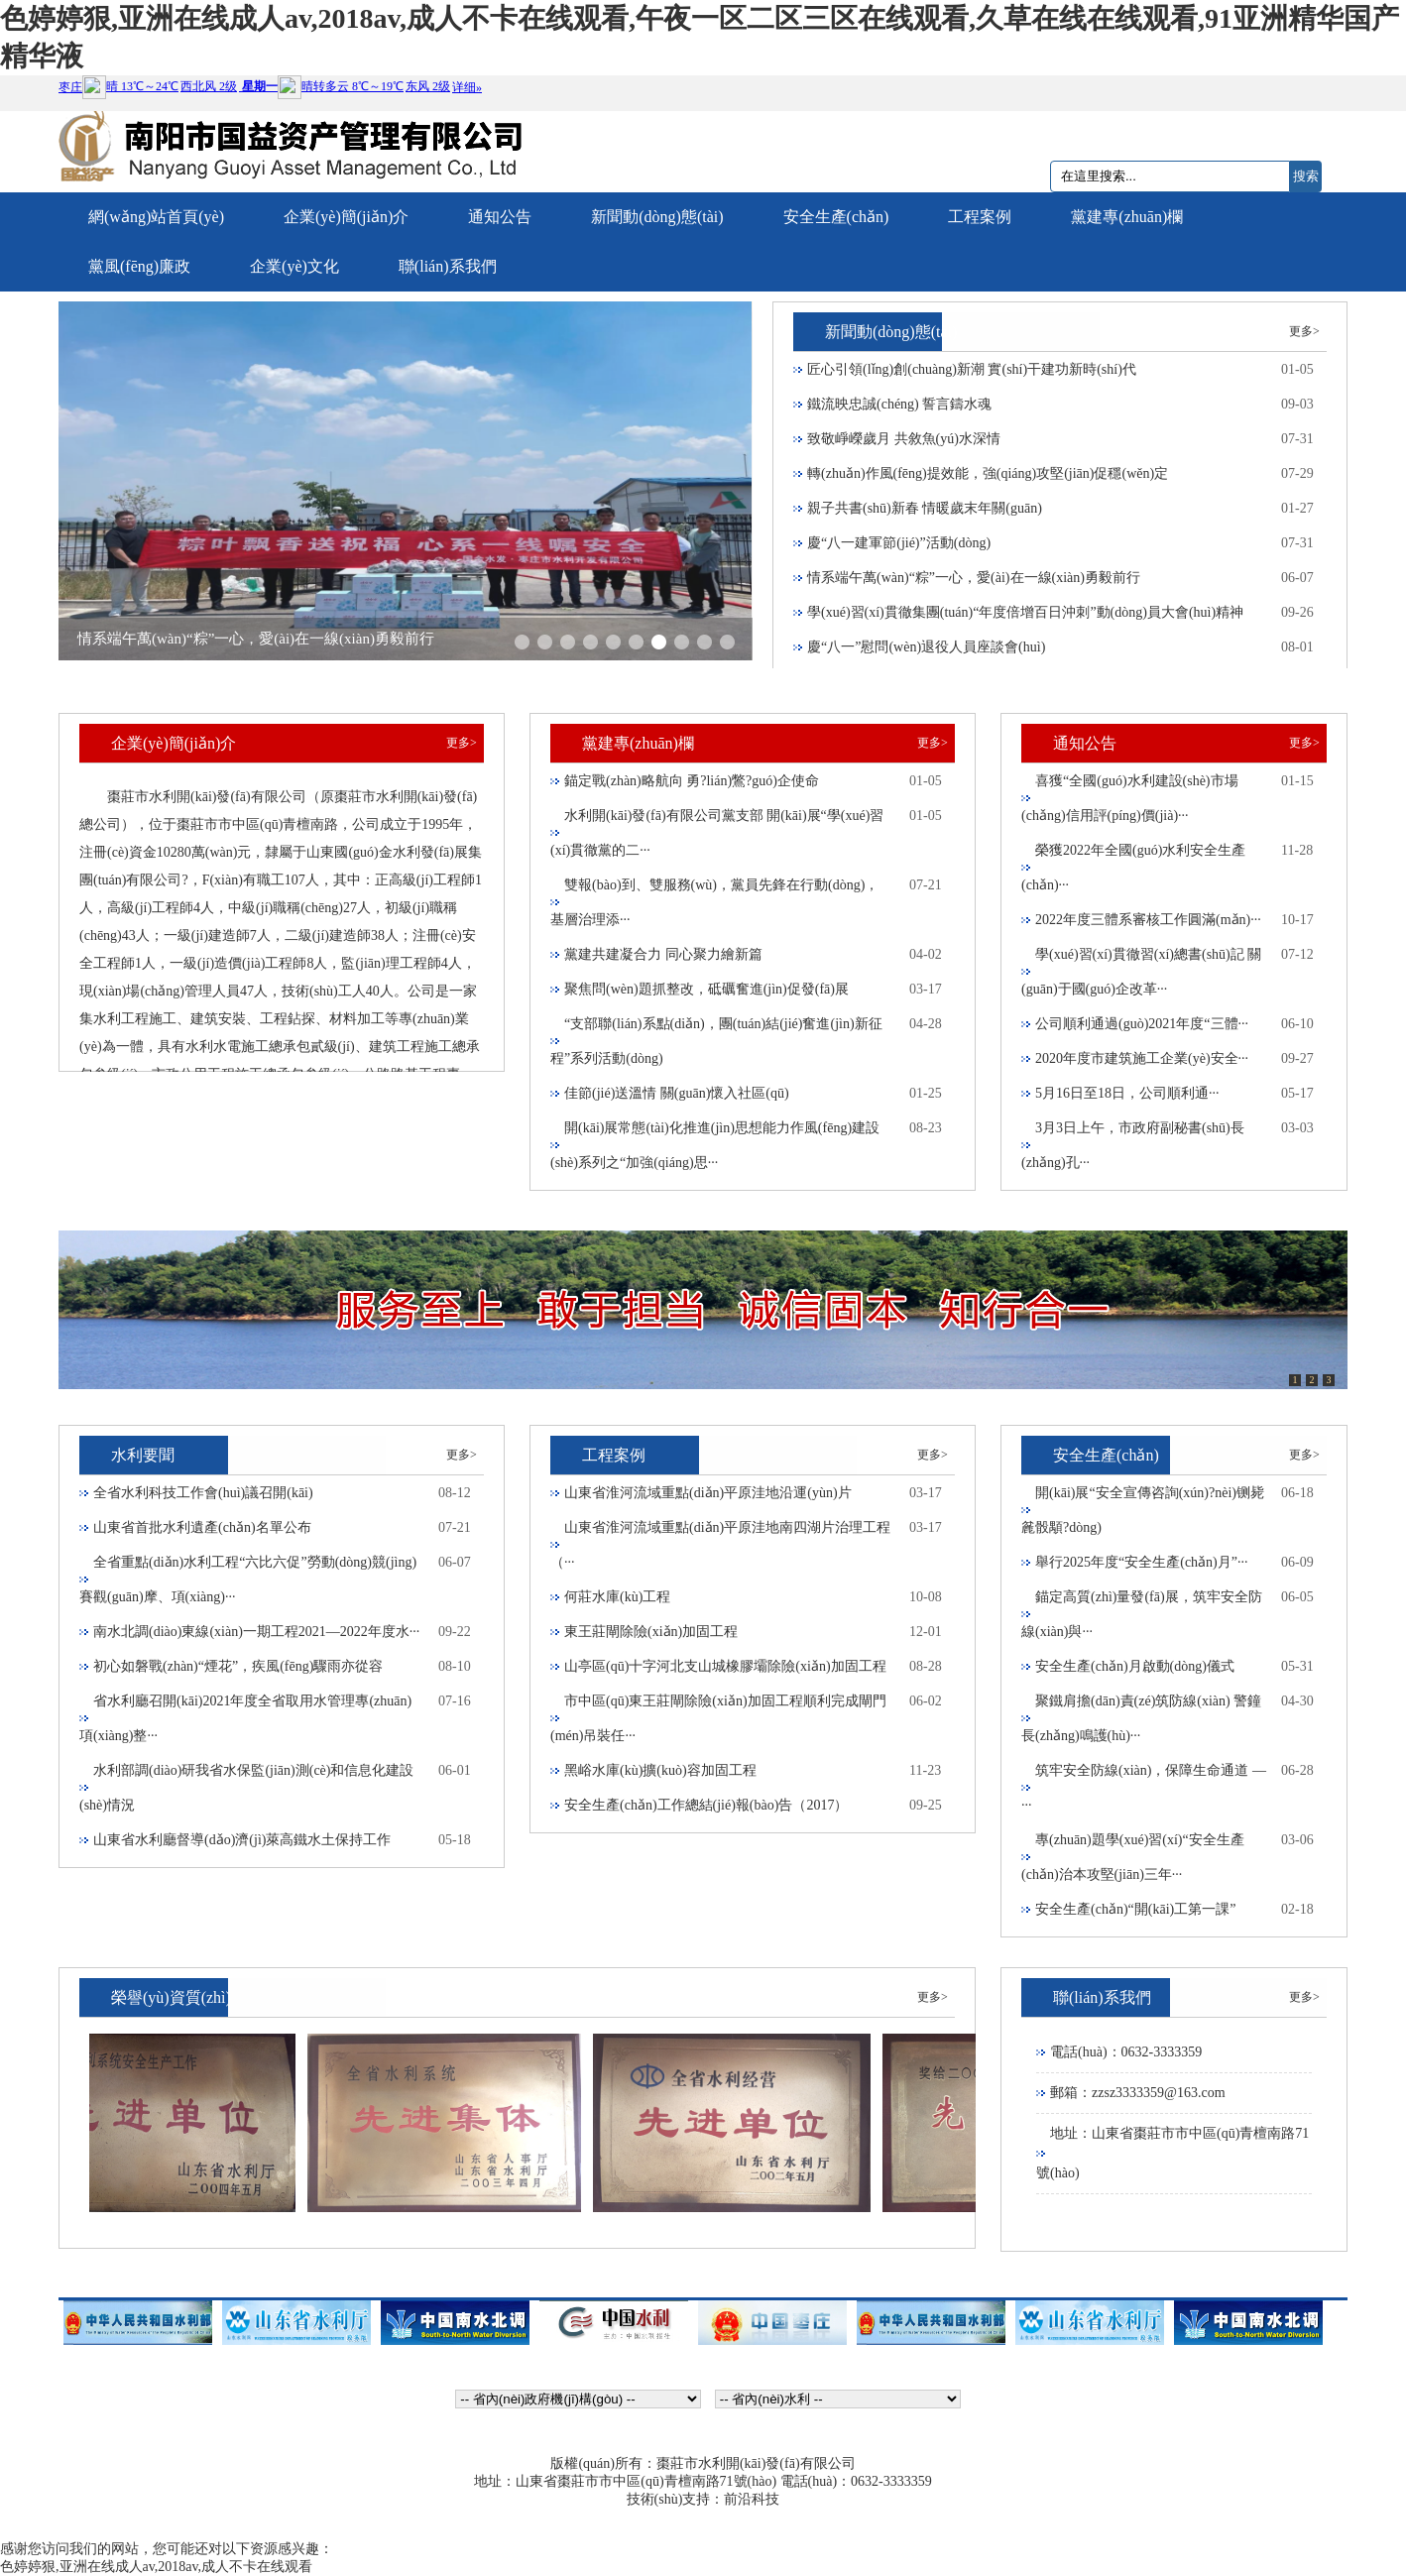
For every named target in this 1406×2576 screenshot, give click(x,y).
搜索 (1306, 176)
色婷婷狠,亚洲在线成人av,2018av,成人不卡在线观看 (156, 2566)
